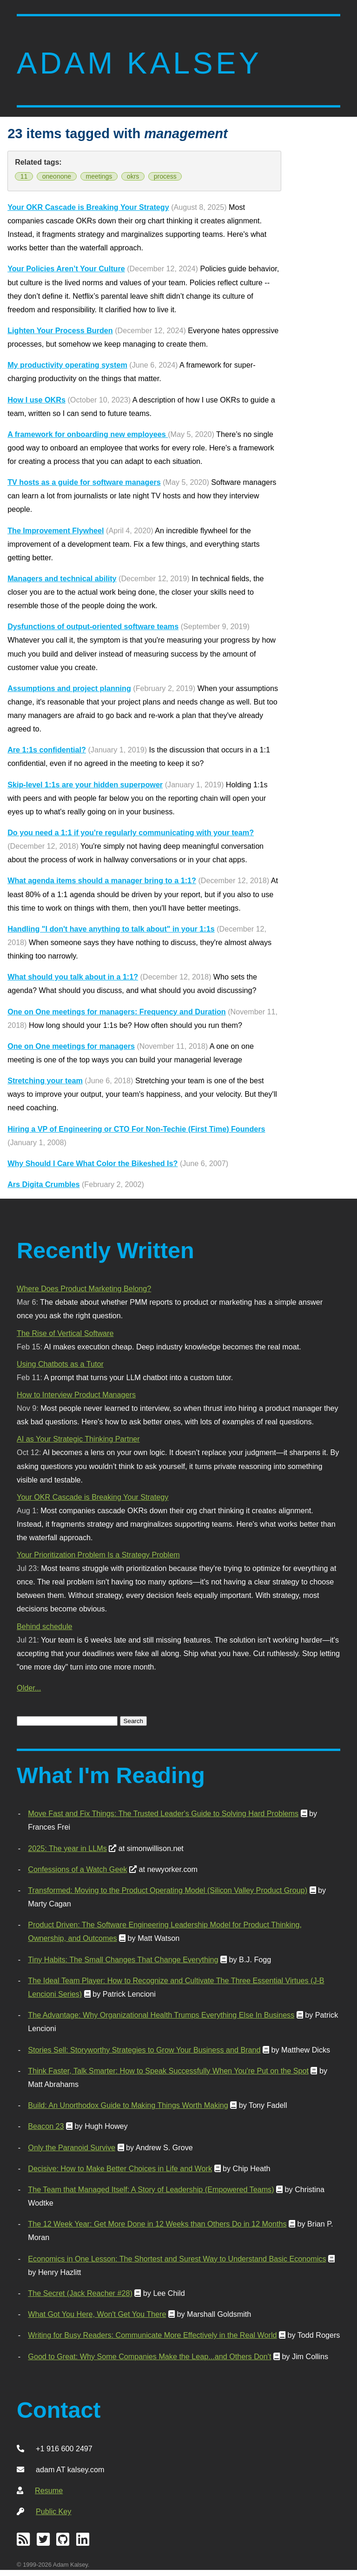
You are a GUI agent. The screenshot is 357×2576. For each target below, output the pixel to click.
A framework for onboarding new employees (87, 434)
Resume (49, 2490)
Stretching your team (45, 1080)
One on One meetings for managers (71, 1046)
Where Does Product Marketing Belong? (84, 1288)
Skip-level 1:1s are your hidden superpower (85, 784)
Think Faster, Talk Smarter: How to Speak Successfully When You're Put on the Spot (168, 2070)
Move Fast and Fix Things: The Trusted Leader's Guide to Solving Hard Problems (163, 1813)
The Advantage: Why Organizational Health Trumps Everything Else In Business (161, 2015)
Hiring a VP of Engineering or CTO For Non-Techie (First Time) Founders (136, 1129)
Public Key (53, 2511)
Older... (29, 1688)
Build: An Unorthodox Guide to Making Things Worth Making (128, 2105)
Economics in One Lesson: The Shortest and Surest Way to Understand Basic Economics (177, 2258)
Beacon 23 (46, 2126)
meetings (99, 176)
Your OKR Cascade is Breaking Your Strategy (88, 207)
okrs (133, 176)
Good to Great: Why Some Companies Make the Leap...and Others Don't (149, 2356)
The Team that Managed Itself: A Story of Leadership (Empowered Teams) (151, 2189)
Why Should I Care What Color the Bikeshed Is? (92, 1163)
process (165, 176)
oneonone (56, 176)
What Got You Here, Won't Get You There (97, 2314)
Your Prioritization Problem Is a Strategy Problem (98, 1554)
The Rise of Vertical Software (65, 1333)
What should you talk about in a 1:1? (72, 977)
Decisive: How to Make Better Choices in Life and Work (120, 2168)
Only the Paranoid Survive (71, 2147)
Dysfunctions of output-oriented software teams (92, 626)
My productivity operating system (67, 365)
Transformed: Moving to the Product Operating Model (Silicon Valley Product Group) (167, 1890)
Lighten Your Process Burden (60, 330)
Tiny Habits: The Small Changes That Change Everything (123, 1959)
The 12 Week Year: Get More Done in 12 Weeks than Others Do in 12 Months (157, 2224)
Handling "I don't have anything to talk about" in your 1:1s (111, 929)
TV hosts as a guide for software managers (84, 482)
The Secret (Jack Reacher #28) (80, 2293)
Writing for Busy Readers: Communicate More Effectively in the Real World (152, 2335)
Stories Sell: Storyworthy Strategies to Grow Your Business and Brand (144, 2050)
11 (24, 176)
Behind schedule (44, 1626)
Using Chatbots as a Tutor (60, 1364)
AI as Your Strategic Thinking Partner (78, 1439)
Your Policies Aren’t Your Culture (66, 268)
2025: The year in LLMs (67, 1848)
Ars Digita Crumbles (43, 1184)
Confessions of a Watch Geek (77, 1869)
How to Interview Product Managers (76, 1394)
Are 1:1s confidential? (46, 749)
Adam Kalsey (139, 63)
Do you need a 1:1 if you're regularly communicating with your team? (130, 832)
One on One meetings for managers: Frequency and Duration (116, 1011)
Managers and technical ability (61, 578)
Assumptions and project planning (69, 688)
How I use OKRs (36, 400)
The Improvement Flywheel (55, 530)
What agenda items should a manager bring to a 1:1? (101, 880)
